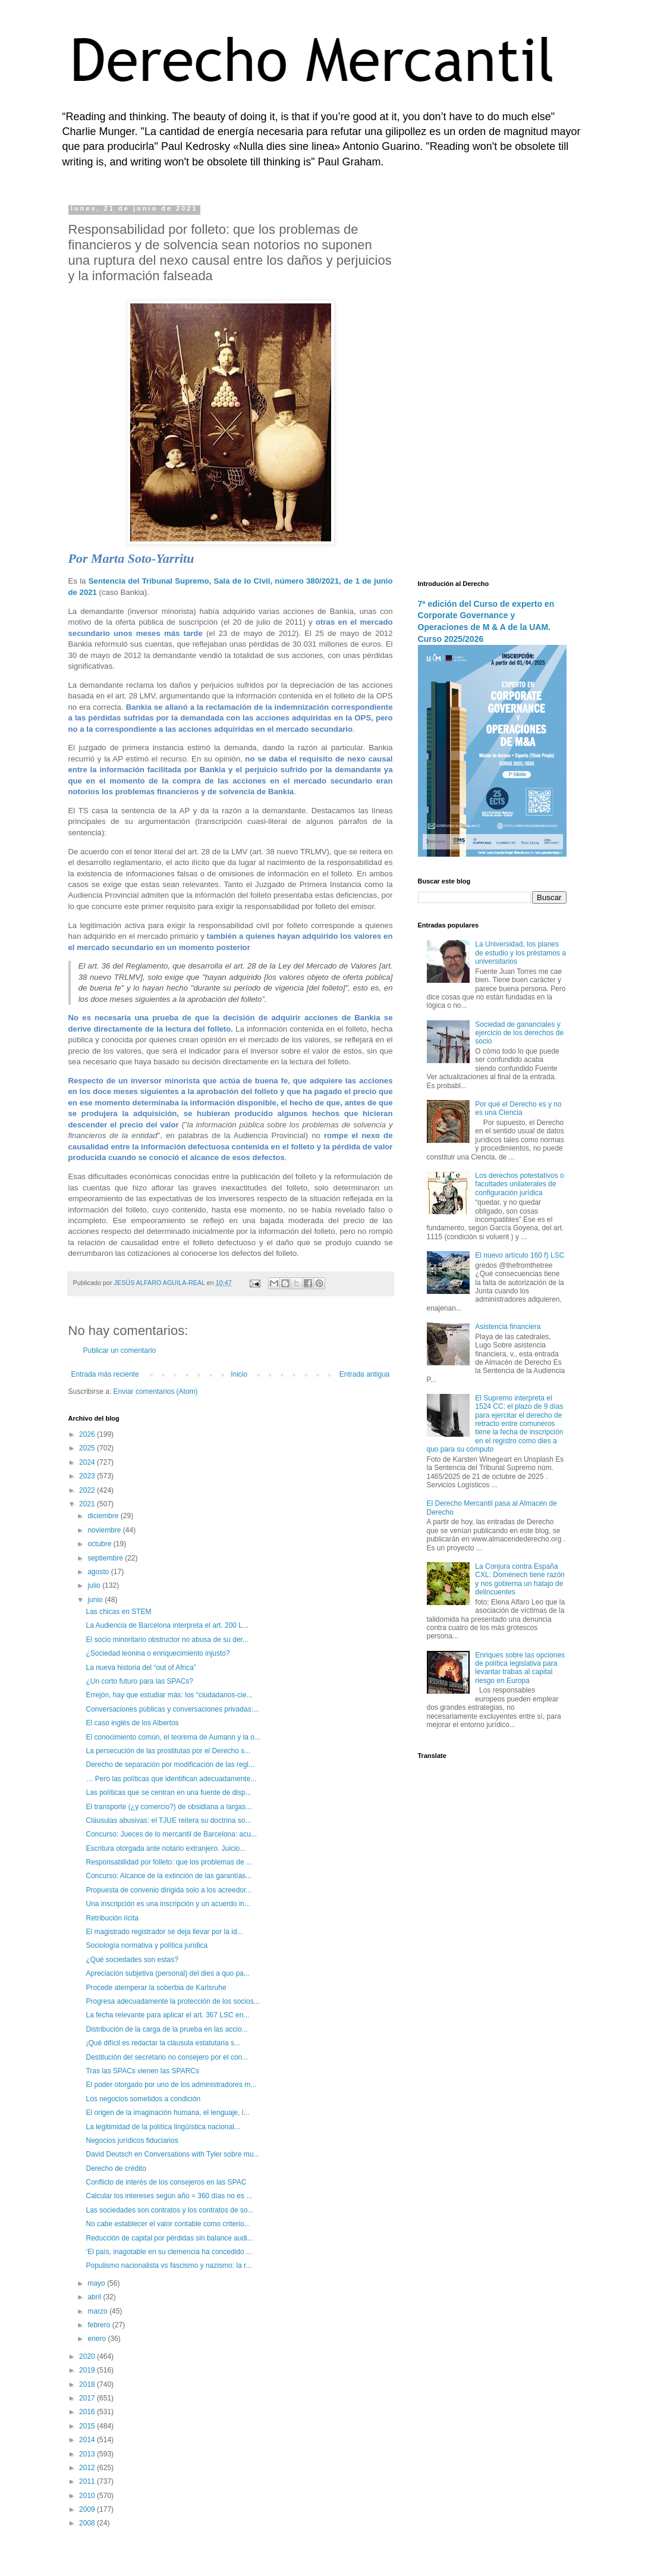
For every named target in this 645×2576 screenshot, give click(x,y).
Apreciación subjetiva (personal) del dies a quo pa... (168, 1973)
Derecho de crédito (116, 2168)
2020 (88, 2356)
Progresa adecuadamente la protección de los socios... (172, 2001)
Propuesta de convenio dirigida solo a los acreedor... (168, 1890)
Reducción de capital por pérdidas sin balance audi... (169, 2238)
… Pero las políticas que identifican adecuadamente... (171, 1779)
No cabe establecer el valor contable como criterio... (168, 2224)
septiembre (106, 1558)
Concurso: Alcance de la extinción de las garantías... (168, 1876)
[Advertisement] (492, 383)
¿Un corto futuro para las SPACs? (139, 1681)
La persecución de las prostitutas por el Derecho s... (168, 1751)
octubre (100, 1544)
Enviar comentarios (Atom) (156, 1391)
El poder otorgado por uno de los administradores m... (171, 2084)
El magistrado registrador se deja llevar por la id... (164, 1932)
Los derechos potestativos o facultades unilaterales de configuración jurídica (519, 1184)
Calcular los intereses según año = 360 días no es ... (169, 2196)
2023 (88, 1476)
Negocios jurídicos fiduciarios (132, 2140)
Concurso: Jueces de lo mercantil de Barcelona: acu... (171, 1834)
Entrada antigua (364, 1374)
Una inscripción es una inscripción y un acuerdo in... (168, 1904)
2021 (88, 1504)
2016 (88, 2412)
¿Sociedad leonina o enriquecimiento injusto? (157, 1653)
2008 (88, 2523)
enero (97, 2338)
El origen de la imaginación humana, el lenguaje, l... (167, 2112)
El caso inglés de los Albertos (132, 1723)
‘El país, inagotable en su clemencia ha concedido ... (169, 2252)
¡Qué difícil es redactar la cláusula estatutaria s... (163, 2043)
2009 (88, 2509)
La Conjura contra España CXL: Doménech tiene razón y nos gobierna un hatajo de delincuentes (520, 1579)
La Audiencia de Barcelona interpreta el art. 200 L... (167, 1625)
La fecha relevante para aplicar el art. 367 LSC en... (167, 2015)
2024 (88, 1462)
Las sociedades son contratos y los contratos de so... (169, 2210)
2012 (88, 2468)
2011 (88, 2481)
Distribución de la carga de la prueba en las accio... (166, 2029)
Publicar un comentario (119, 1350)
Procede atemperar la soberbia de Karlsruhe (156, 1987)
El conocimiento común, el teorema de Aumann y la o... (173, 1737)
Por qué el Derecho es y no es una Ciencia (518, 1108)
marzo (98, 2311)
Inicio (239, 1374)
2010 (88, 2496)
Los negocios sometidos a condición (143, 2099)
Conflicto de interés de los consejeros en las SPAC (166, 2182)
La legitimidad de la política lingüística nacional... (163, 2127)
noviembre (104, 1530)
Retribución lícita (112, 1918)
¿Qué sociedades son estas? (132, 1959)
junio (96, 1600)
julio (94, 1585)
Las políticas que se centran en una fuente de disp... (168, 1792)
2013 (88, 2454)
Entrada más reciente (105, 1374)
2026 (88, 1434)
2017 (88, 2398)
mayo (97, 2283)
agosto (99, 1572)
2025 (88, 1448)
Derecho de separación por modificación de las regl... (170, 1764)
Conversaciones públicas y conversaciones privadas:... (172, 1709)
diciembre (103, 1516)
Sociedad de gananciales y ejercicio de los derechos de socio (519, 1033)
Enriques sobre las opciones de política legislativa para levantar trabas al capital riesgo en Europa (520, 1668)
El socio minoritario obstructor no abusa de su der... (167, 1639)
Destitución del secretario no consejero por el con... (167, 2057)
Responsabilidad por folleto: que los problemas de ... (169, 1862)
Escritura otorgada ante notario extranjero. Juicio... (166, 1848)
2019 (88, 2370)
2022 (88, 1490)
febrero (99, 2325)
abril (95, 2297)
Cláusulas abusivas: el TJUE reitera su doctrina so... (168, 1820)
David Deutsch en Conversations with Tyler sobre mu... (172, 2154)
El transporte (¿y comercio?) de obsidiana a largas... (168, 1807)
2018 (88, 2384)
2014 (88, 2440)
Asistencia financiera (507, 1327)
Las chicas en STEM (118, 1611)
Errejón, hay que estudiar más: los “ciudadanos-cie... (169, 1695)
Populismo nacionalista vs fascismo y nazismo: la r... (168, 2265)
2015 (88, 2426)
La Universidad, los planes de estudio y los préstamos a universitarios (520, 953)
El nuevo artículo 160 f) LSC (519, 1255)
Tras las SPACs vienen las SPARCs (142, 2071)
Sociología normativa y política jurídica (146, 1945)
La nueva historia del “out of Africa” (141, 1667)
